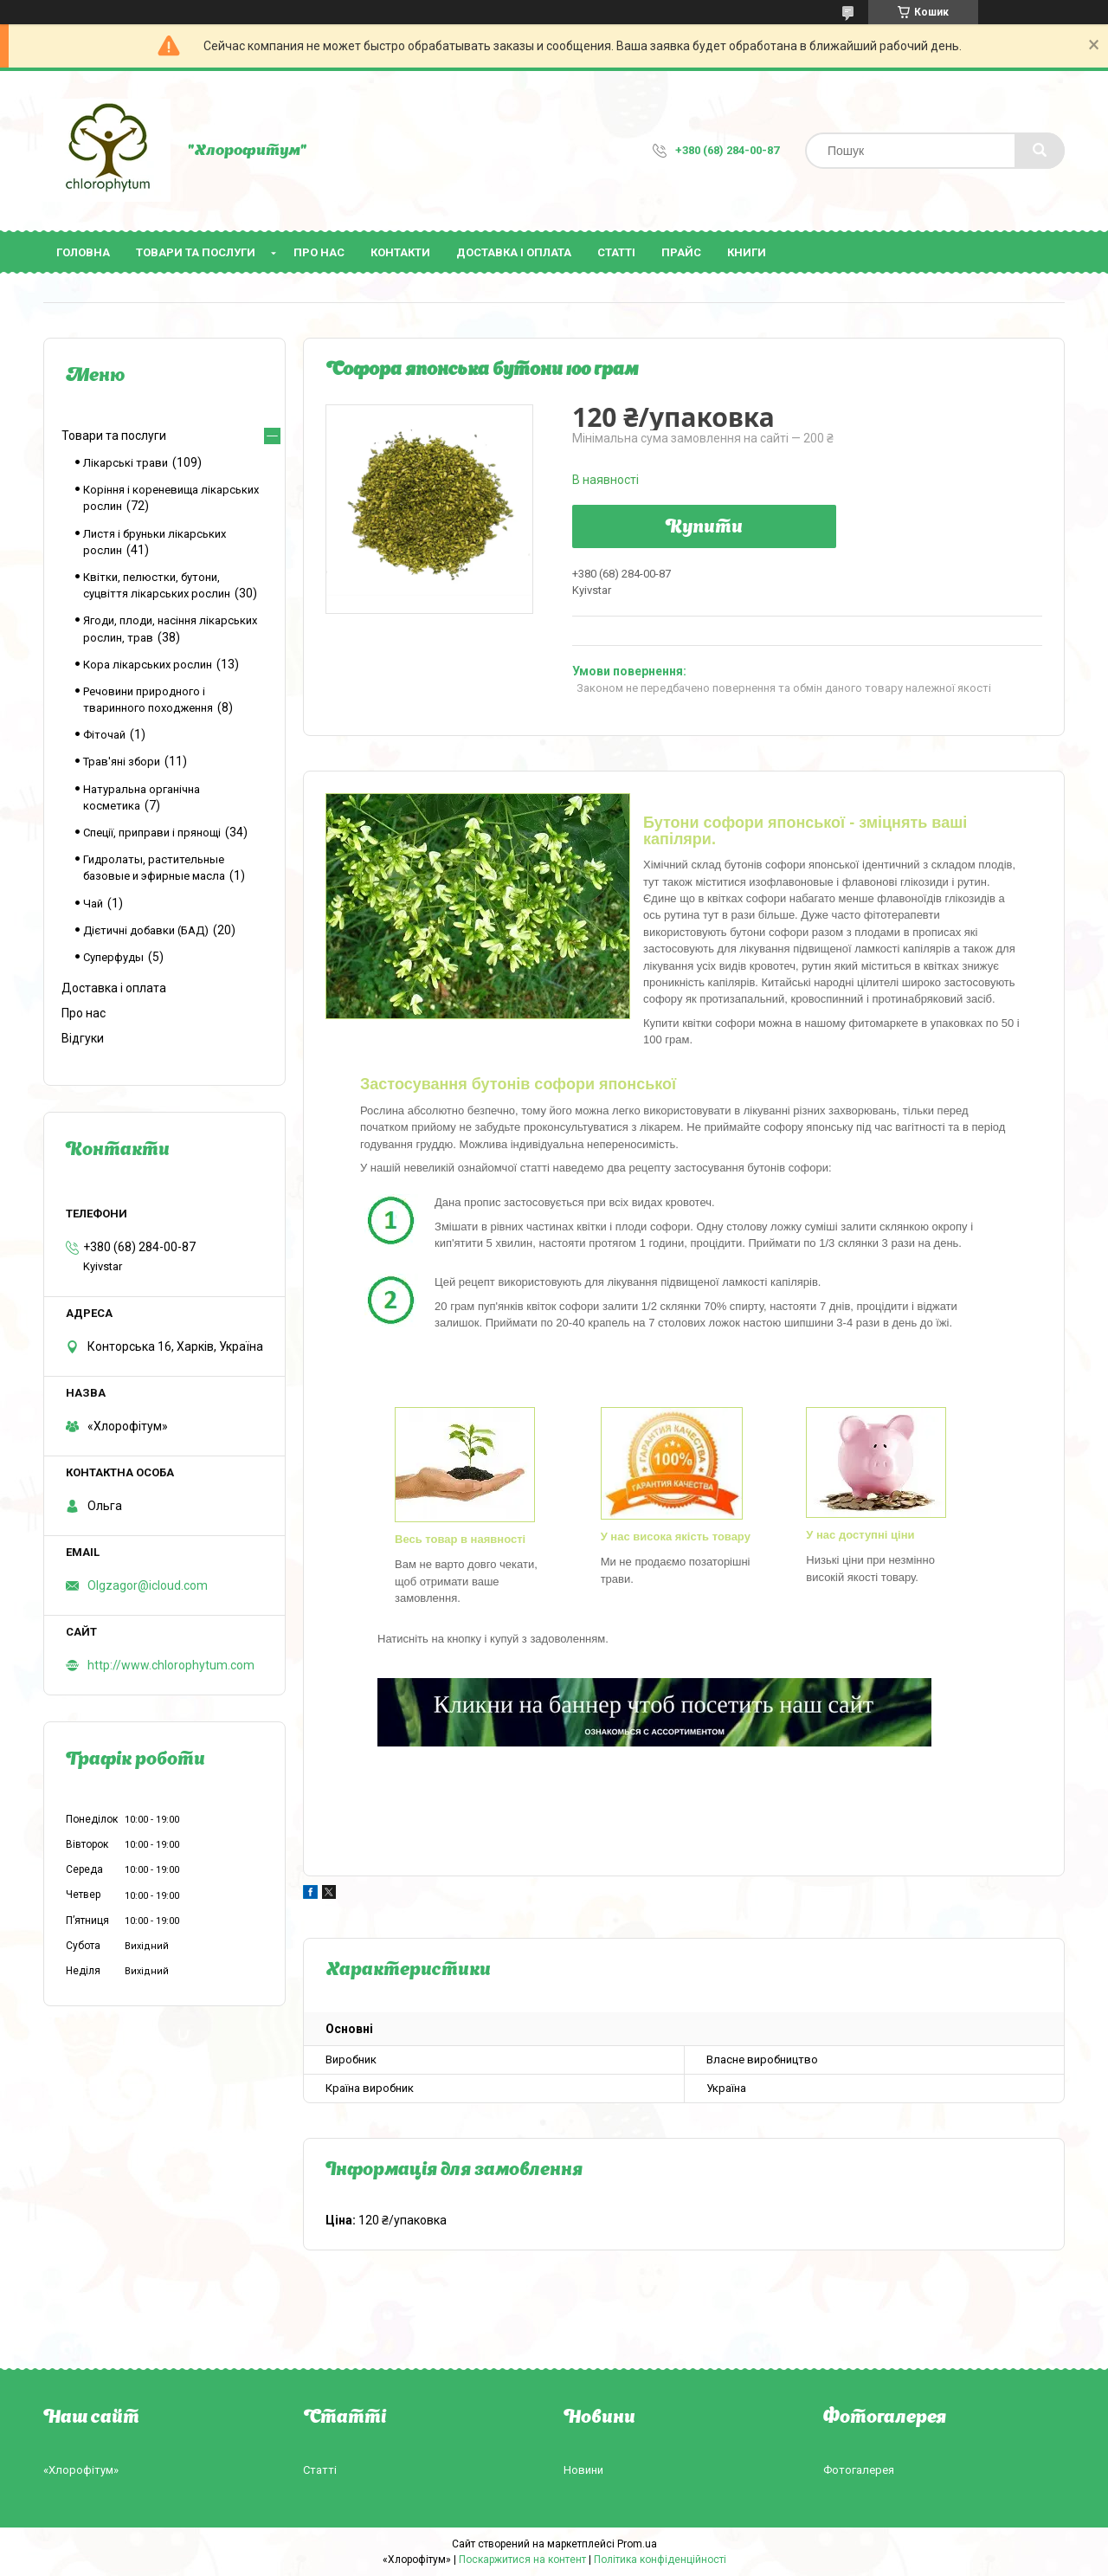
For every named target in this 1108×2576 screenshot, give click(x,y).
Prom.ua (637, 2544)
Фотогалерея (858, 2469)
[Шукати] (1040, 150)
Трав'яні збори (121, 761)
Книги (746, 252)
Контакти (400, 252)
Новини (583, 2469)
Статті (616, 252)
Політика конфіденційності (660, 2559)
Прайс (681, 252)
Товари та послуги (195, 252)
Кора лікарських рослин (147, 664)
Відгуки (82, 1038)
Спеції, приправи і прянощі (152, 832)
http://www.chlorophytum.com (170, 1665)
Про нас (319, 252)
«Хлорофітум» (81, 2469)
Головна (83, 252)
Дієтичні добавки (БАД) (146, 930)
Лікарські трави (125, 462)
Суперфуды (113, 957)
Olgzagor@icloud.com (147, 1585)
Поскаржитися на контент (522, 2559)
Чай (93, 903)
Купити (704, 528)
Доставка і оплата (513, 252)
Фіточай (104, 734)
